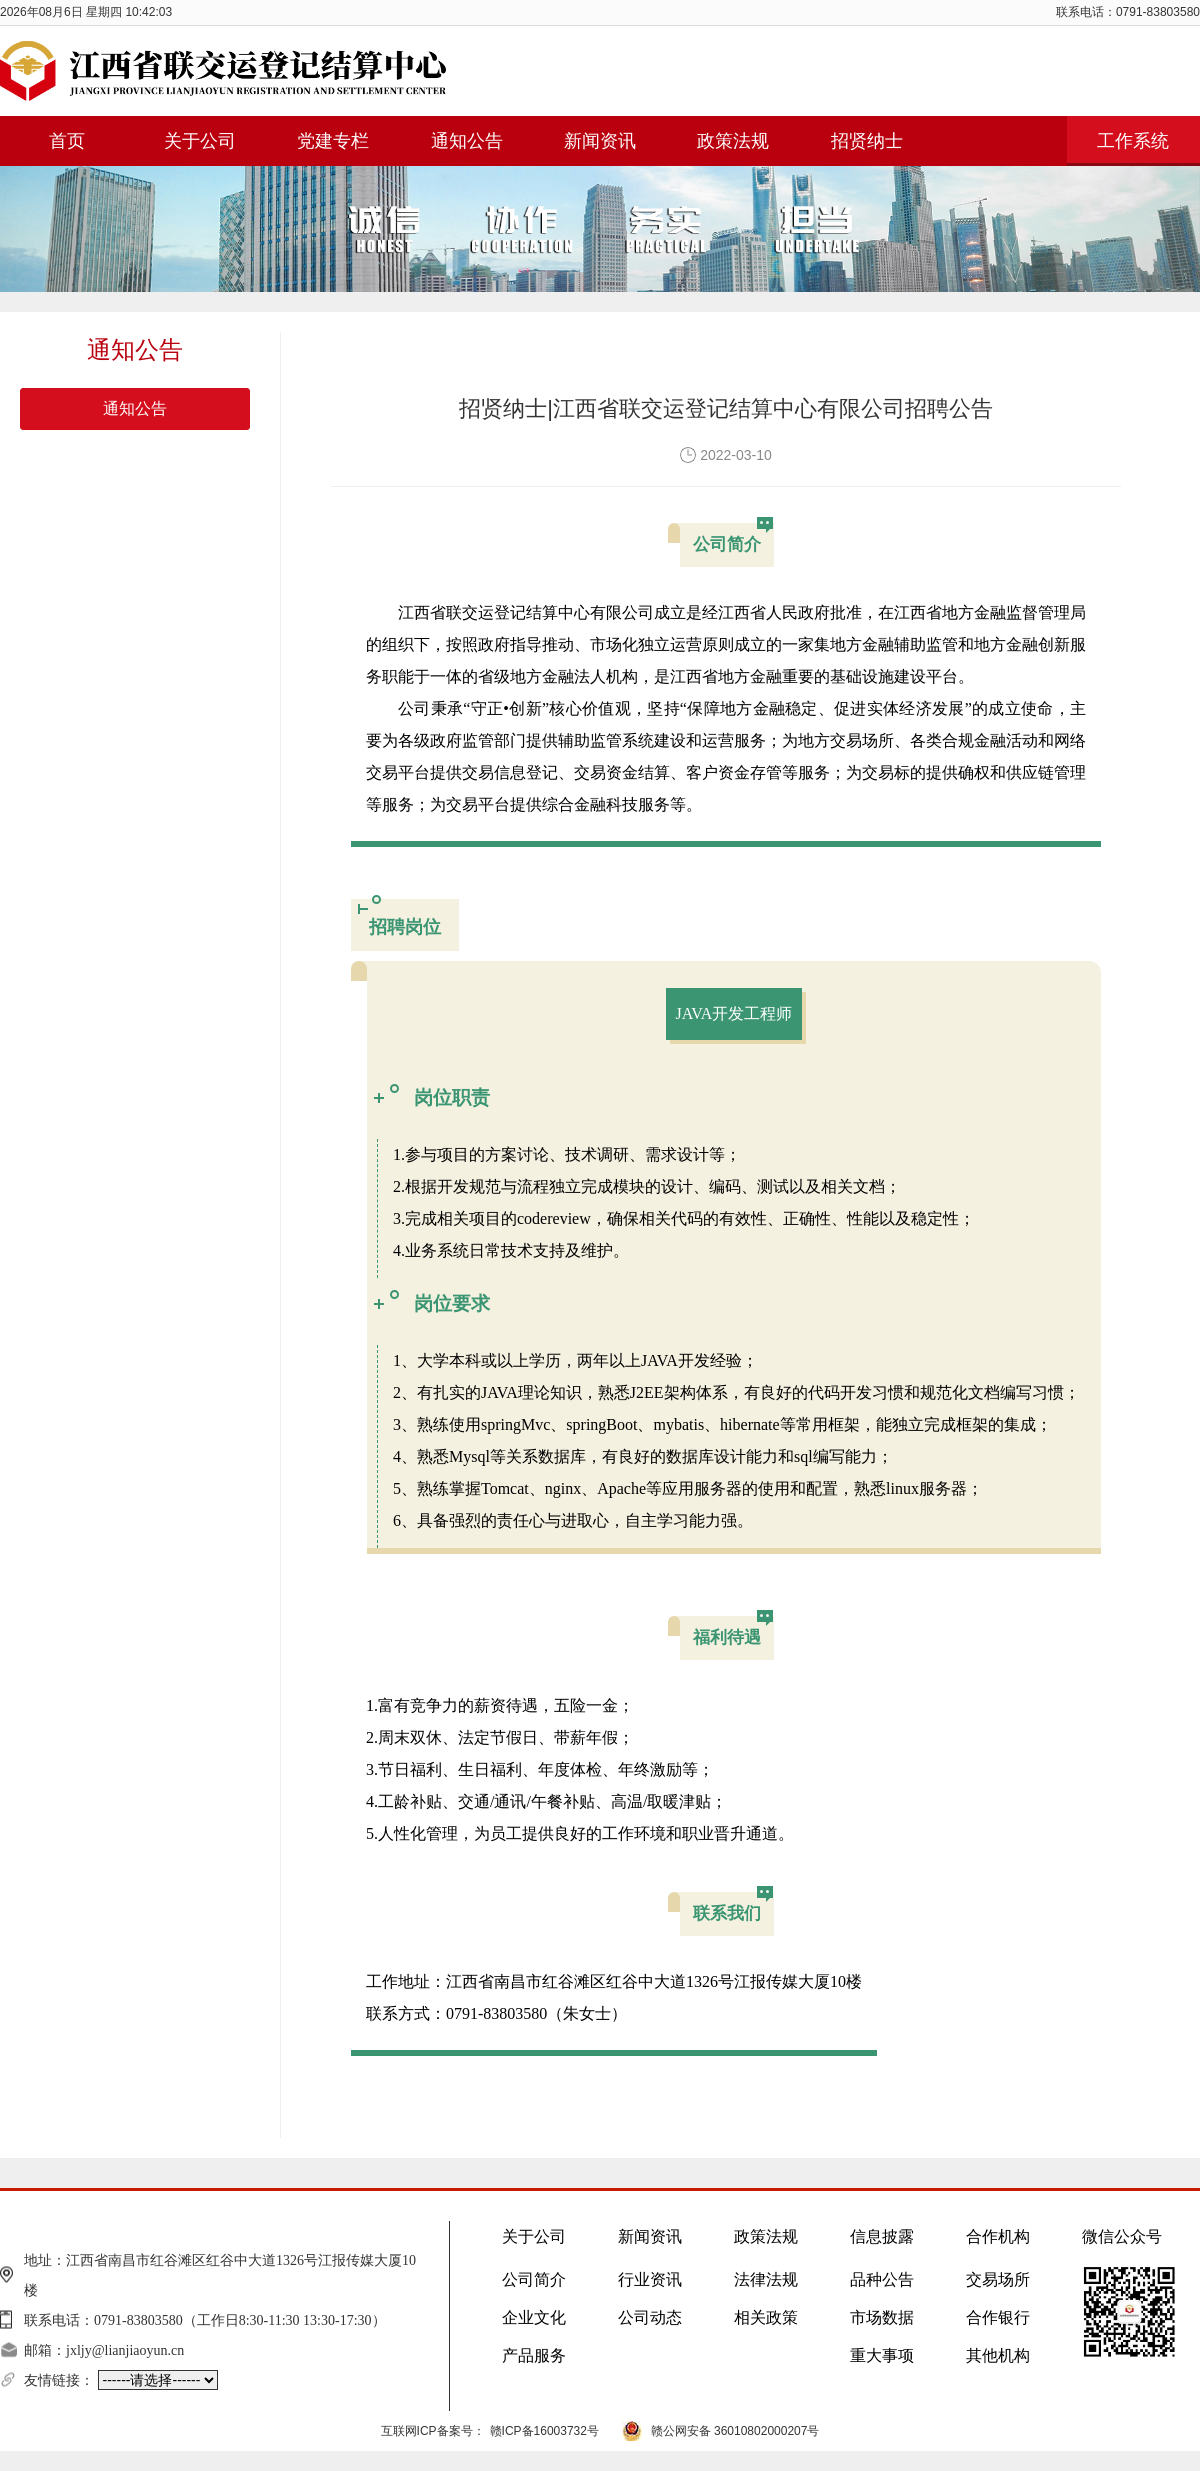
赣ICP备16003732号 (544, 2431)
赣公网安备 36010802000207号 (735, 2431)
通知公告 (135, 408)
